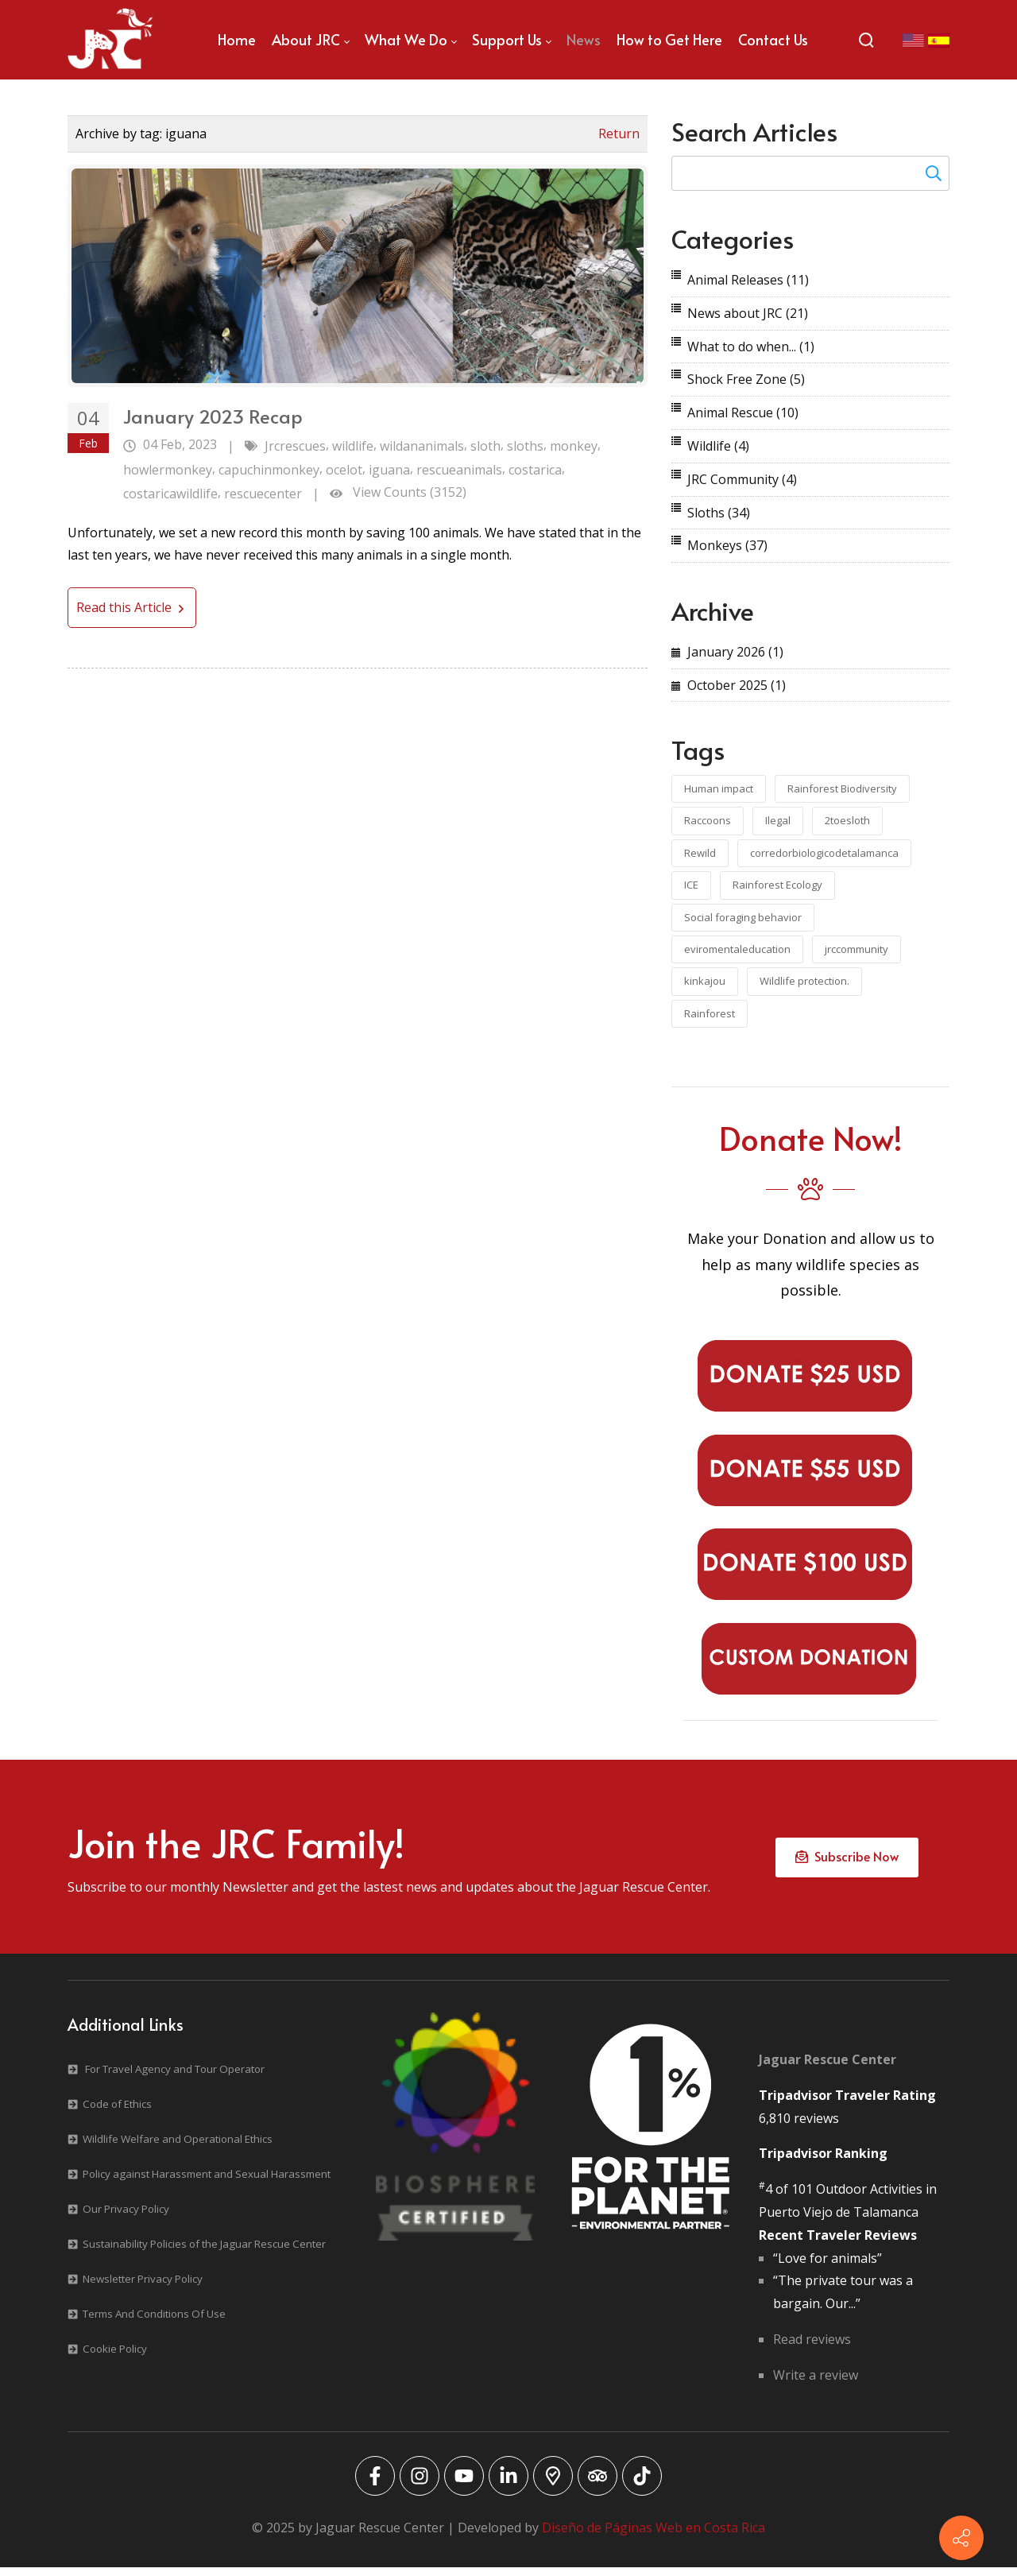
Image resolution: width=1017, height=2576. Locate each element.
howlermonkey (167, 469)
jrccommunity (856, 949)
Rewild (700, 853)
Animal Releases (748, 280)
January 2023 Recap (213, 416)
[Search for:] (810, 173)
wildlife (352, 446)
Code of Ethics (117, 2112)
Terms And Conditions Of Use (154, 2322)
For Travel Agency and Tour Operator (175, 2077)
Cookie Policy (115, 2356)
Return (619, 133)
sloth (485, 446)
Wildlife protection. (804, 981)
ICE (691, 884)
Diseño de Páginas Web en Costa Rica (653, 2535)
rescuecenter (263, 493)
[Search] (866, 39)
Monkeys (727, 545)
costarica (535, 469)
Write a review (815, 2383)
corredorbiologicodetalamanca (824, 853)
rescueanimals (459, 469)
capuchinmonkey (268, 469)
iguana (389, 469)
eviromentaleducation (737, 949)
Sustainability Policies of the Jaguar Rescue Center (204, 2252)
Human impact (718, 788)
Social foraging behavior (743, 917)
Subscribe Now (847, 1861)
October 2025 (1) (736, 685)
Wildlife (718, 446)
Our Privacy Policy (126, 2217)
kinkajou (704, 981)
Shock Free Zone (746, 379)
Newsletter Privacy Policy (143, 2287)
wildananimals (422, 446)
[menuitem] (237, 40)
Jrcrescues (295, 446)
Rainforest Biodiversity (842, 788)
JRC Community (742, 479)
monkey (573, 446)
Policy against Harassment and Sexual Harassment (207, 2182)
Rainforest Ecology (777, 884)
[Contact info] (961, 2538)
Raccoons (707, 820)
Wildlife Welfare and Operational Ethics (178, 2147)
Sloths (718, 512)
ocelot (344, 469)
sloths (525, 446)
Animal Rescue (743, 412)
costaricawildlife (170, 493)
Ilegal (778, 820)
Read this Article (132, 607)
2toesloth (847, 820)
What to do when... (750, 346)
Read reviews (812, 2347)
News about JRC (747, 313)
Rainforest (709, 1013)
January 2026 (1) (735, 651)
